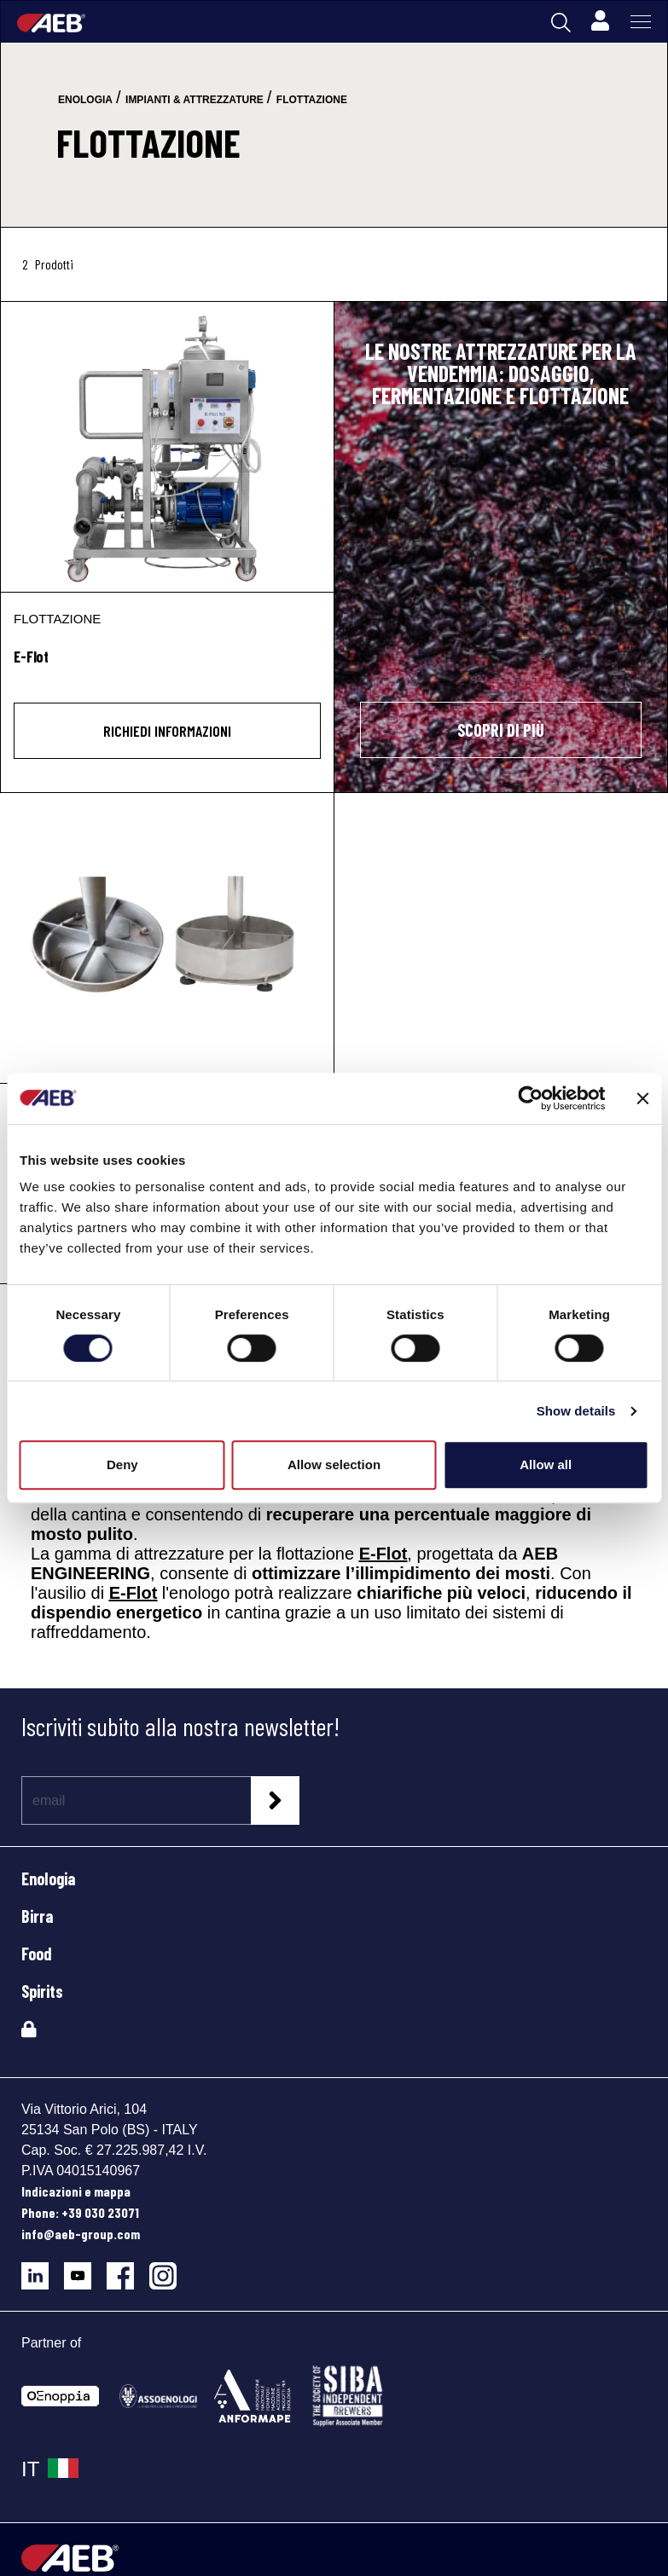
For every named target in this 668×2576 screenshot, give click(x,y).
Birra (37, 1916)
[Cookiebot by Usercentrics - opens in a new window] (530, 1098)
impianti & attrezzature (194, 100)
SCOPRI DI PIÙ (500, 730)
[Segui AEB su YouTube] (85, 2269)
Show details (576, 1411)
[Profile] (600, 21)
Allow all (546, 1464)
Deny (122, 1464)
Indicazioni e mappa (76, 2191)
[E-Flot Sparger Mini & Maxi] (166, 938)
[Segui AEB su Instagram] (169, 2269)
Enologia (48, 1878)
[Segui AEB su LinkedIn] (42, 2269)
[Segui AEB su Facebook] (128, 2269)
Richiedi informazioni (167, 730)
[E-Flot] (167, 447)
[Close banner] (642, 1098)
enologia (85, 100)
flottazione (311, 100)
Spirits (42, 1991)
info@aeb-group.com (80, 2234)
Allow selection (334, 1464)
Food (36, 1953)
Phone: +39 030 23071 (80, 2212)
